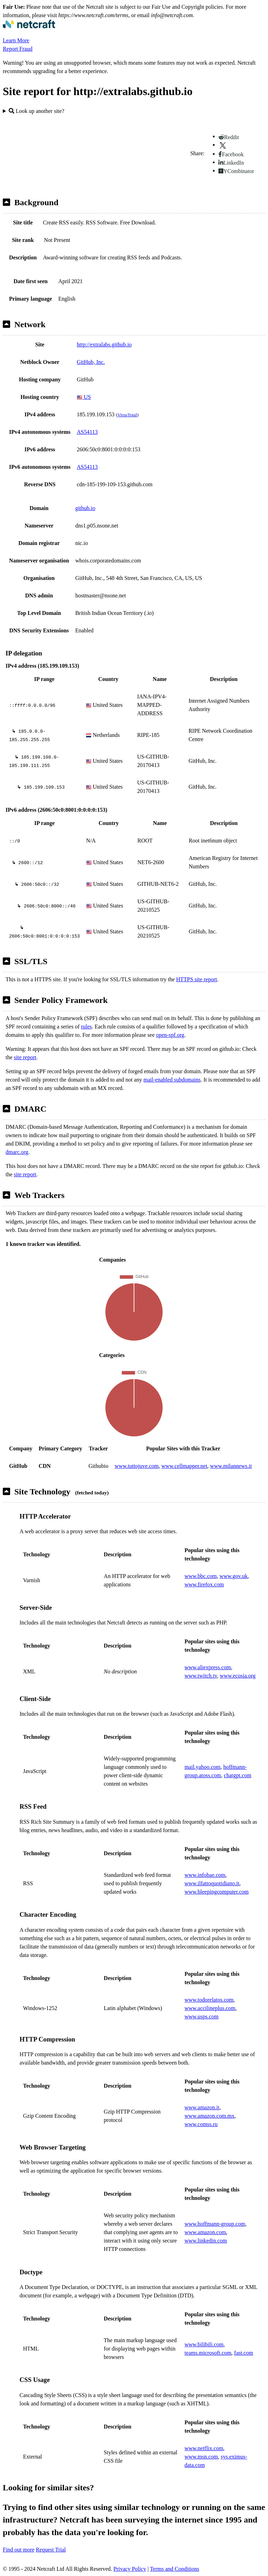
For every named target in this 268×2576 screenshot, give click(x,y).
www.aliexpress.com (208, 1667)
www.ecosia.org (238, 1676)
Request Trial (51, 2550)
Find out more (19, 2550)
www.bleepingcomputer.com (217, 1892)
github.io (85, 508)
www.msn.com (201, 2457)
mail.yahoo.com (203, 1767)
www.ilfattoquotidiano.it (212, 1883)
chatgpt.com (238, 1775)
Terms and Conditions (174, 2569)
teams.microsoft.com (208, 2353)
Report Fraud (17, 49)
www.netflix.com (204, 2448)
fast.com (243, 2353)
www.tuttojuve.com (136, 1466)
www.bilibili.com (204, 2344)
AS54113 (87, 432)
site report (25, 1057)
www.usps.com (202, 2016)
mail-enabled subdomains (172, 1080)
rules (86, 1026)
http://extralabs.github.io (104, 344)
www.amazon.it (202, 2107)
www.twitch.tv (201, 1676)
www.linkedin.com (206, 2241)
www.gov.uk (233, 1576)
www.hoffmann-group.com (215, 2224)
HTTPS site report (196, 979)
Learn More (16, 40)
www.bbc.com (201, 1576)
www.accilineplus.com (210, 2008)
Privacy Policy (129, 2569)
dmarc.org (17, 1152)
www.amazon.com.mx (209, 2116)
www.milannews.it (231, 1466)
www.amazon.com (205, 2232)
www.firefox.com (204, 1584)
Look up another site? (36, 111)
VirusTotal (127, 414)
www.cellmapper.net (184, 1466)
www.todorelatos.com (209, 2000)
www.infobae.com (205, 1875)
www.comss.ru (201, 2124)
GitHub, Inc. (91, 362)
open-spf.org (170, 1035)
